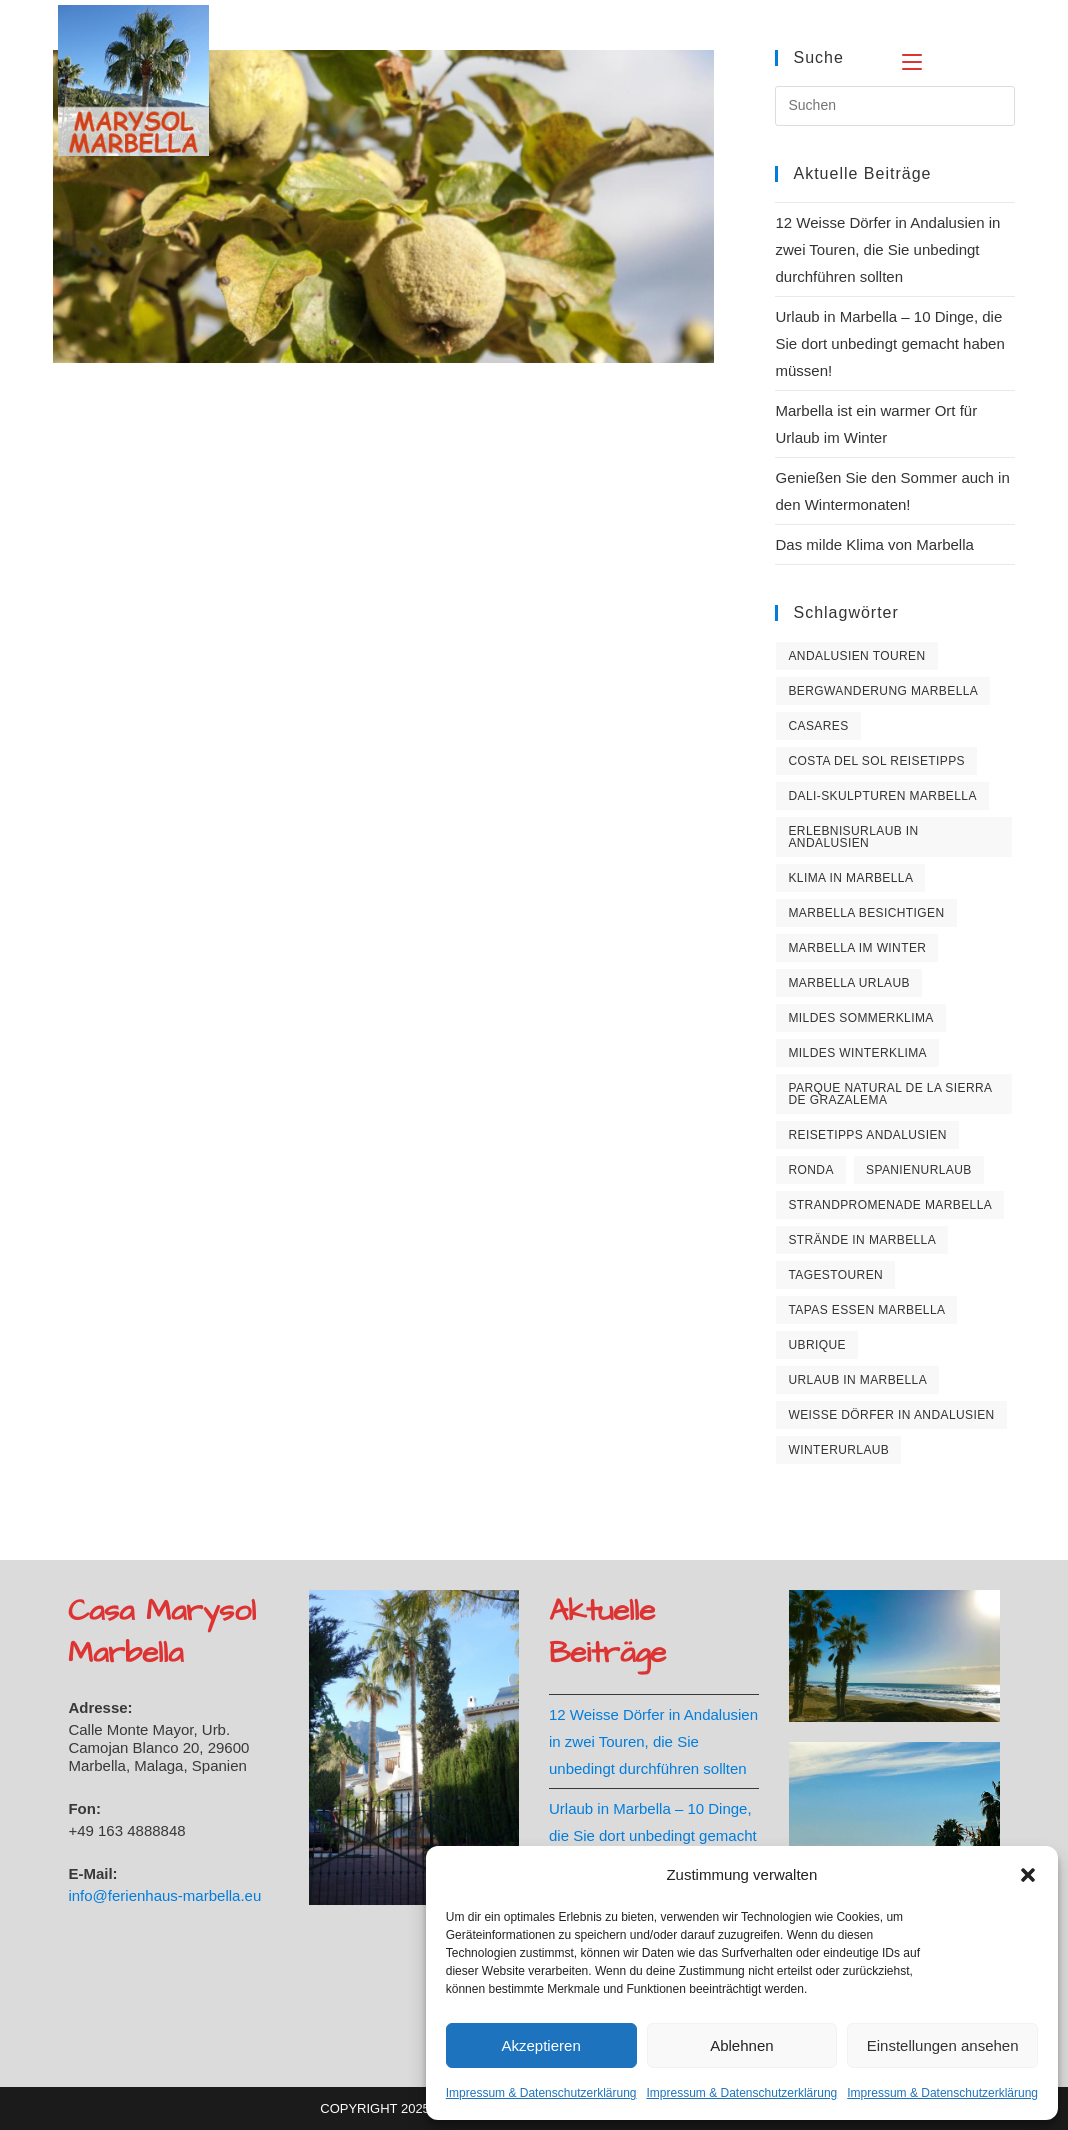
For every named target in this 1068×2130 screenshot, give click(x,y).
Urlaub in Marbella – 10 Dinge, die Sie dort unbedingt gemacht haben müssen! (889, 343)
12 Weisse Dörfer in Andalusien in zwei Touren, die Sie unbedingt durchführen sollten (887, 249)
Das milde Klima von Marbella (874, 544)
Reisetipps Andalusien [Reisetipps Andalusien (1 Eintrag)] (867, 1135)
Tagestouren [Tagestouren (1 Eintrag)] (835, 1275)
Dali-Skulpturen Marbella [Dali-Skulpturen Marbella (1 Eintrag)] (882, 796)
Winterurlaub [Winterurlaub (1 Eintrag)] (838, 1450)
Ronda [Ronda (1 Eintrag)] (810, 1170)
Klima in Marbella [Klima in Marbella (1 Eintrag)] (850, 878)
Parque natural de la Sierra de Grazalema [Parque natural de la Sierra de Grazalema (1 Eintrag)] (890, 1094)
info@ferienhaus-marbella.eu (164, 1895)
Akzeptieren (541, 2045)
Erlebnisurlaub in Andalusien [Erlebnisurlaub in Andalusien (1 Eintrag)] (853, 837)
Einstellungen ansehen (943, 2045)
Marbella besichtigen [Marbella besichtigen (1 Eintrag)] (866, 913)
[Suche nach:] (1002, 59)
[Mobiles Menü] (948, 59)
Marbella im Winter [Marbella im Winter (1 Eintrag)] (857, 948)
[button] (1028, 1875)
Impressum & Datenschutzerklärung (541, 2093)
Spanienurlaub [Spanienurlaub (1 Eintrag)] (919, 1170)
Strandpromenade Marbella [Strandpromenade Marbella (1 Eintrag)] (890, 1205)
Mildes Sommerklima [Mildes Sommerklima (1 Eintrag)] (860, 1018)
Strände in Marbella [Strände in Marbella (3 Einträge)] (862, 1240)
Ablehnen (741, 2045)
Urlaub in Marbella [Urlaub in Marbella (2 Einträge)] (857, 1380)
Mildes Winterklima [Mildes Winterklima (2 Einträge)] (857, 1053)
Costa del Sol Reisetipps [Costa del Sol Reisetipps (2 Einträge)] (876, 761)
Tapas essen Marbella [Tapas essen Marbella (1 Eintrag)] (866, 1310)
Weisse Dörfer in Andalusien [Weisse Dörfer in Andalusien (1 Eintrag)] (891, 1415)
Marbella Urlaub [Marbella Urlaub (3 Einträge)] (848, 983)
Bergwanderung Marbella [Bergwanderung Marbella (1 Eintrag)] (883, 691)
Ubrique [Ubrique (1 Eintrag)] (816, 1345)
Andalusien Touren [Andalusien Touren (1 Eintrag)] (856, 656)
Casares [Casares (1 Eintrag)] (818, 726)
